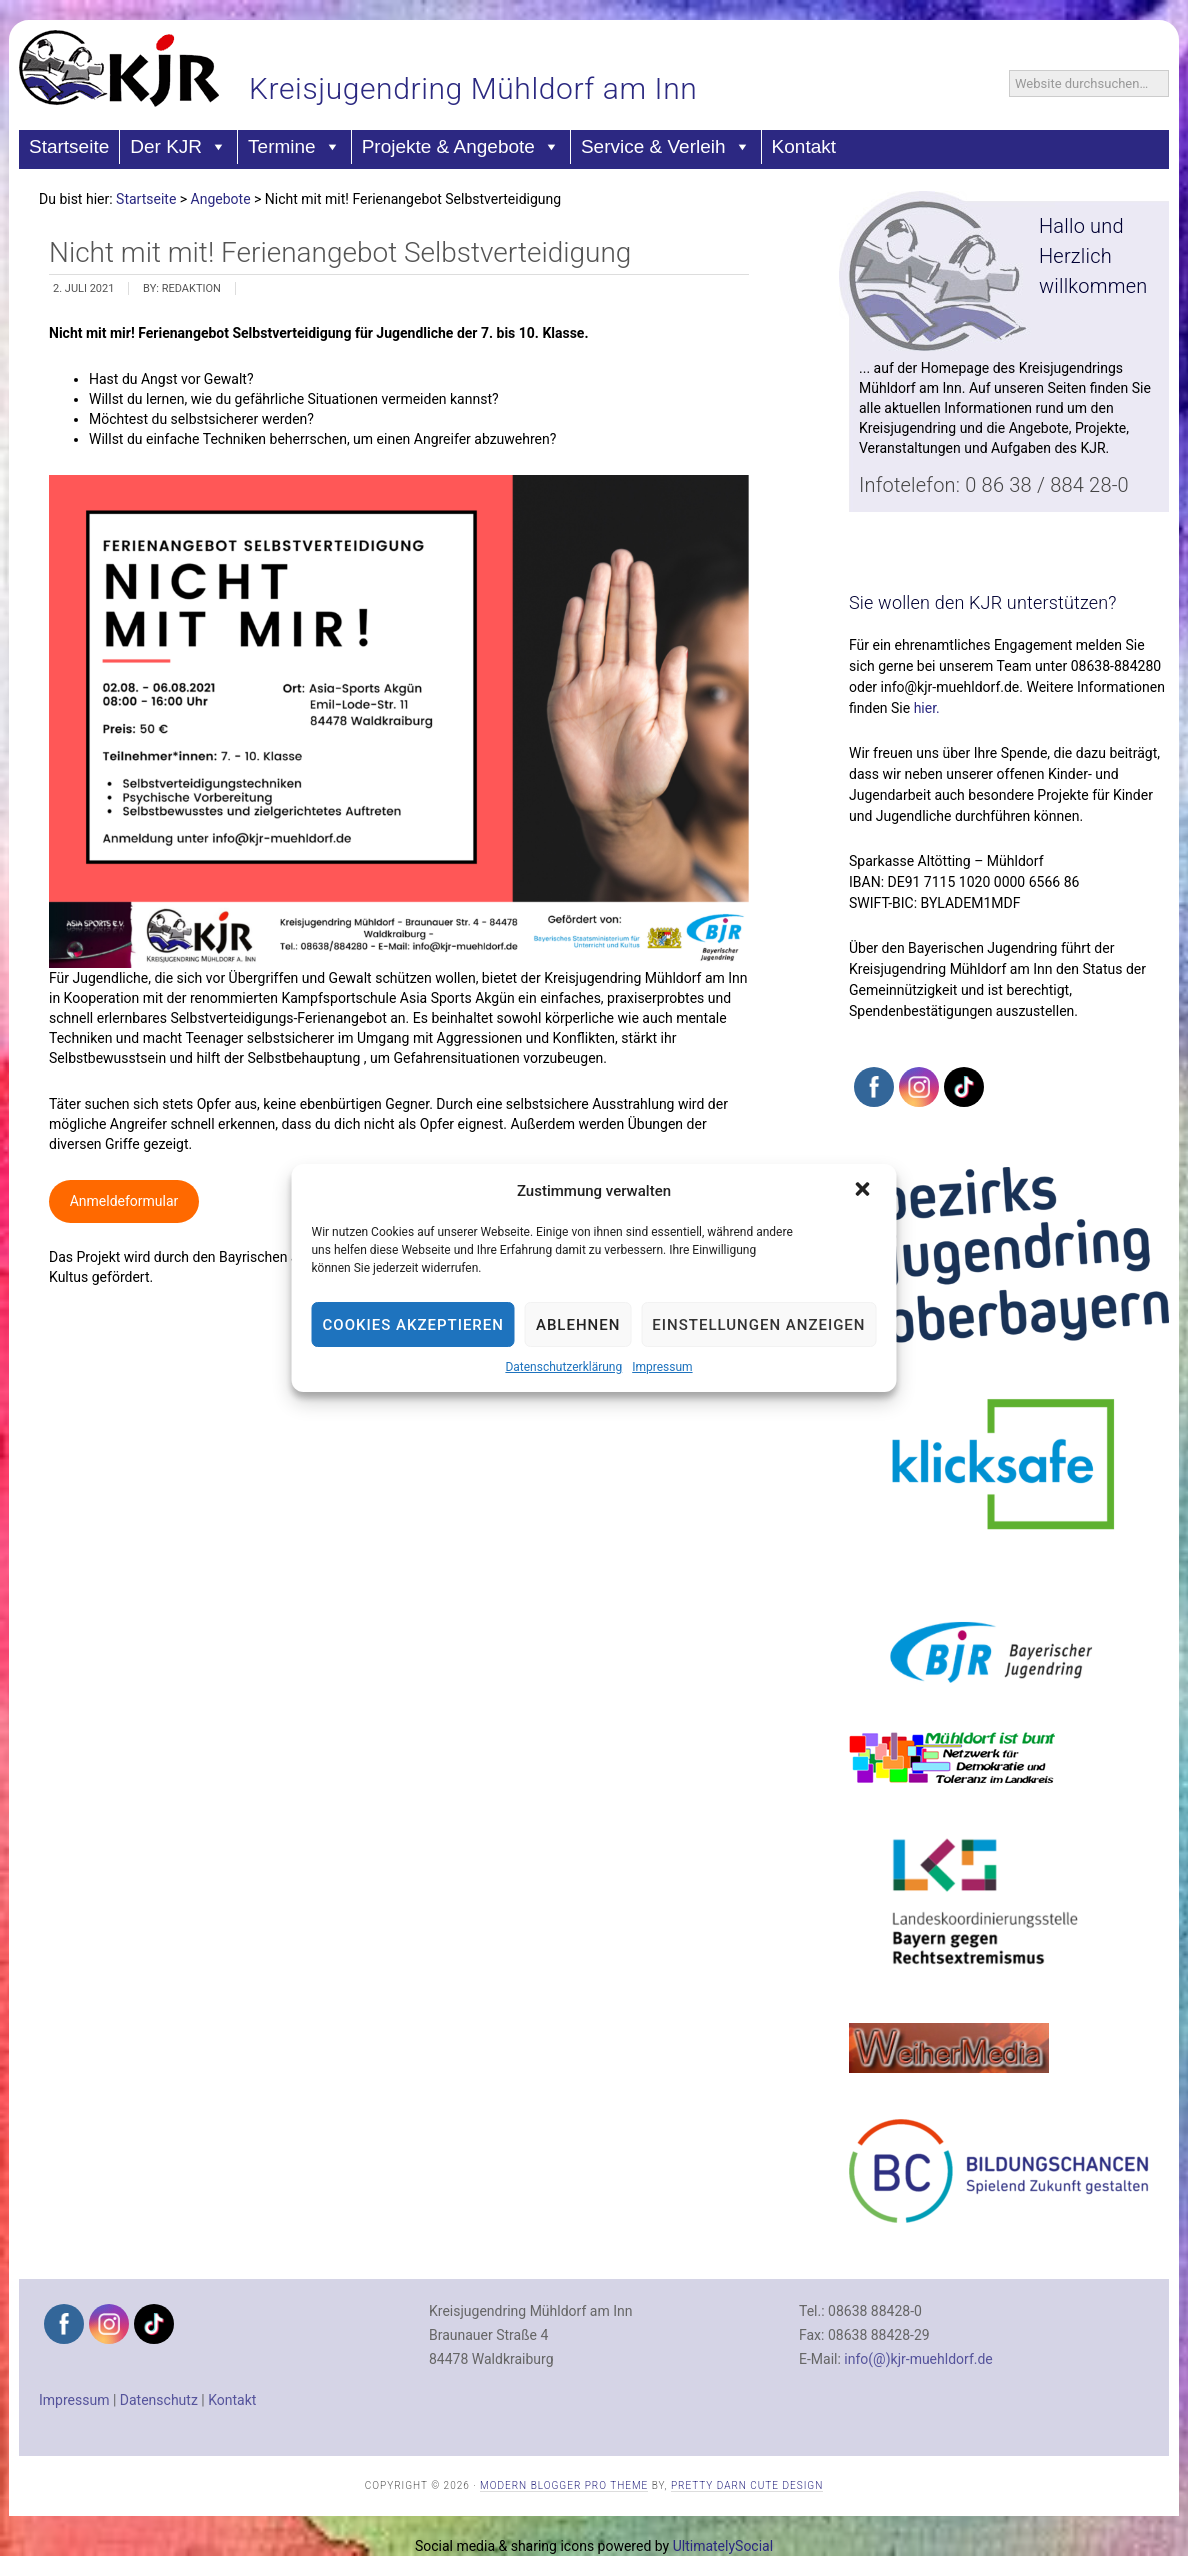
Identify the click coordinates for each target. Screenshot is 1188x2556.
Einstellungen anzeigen (758, 1325)
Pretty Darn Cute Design (747, 2485)
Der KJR (178, 147)
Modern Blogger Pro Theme (564, 2485)
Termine (294, 147)
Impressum (662, 1367)
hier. (927, 708)
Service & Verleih (666, 147)
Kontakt (804, 146)
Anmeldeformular (124, 1201)
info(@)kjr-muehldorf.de (918, 2359)
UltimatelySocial (723, 2546)
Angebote (221, 199)
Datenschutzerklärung (563, 1367)
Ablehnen (578, 1325)
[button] (864, 1191)
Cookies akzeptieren (413, 1325)
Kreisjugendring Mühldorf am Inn (473, 88)
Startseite (69, 146)
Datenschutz (159, 2400)
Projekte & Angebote (461, 147)
